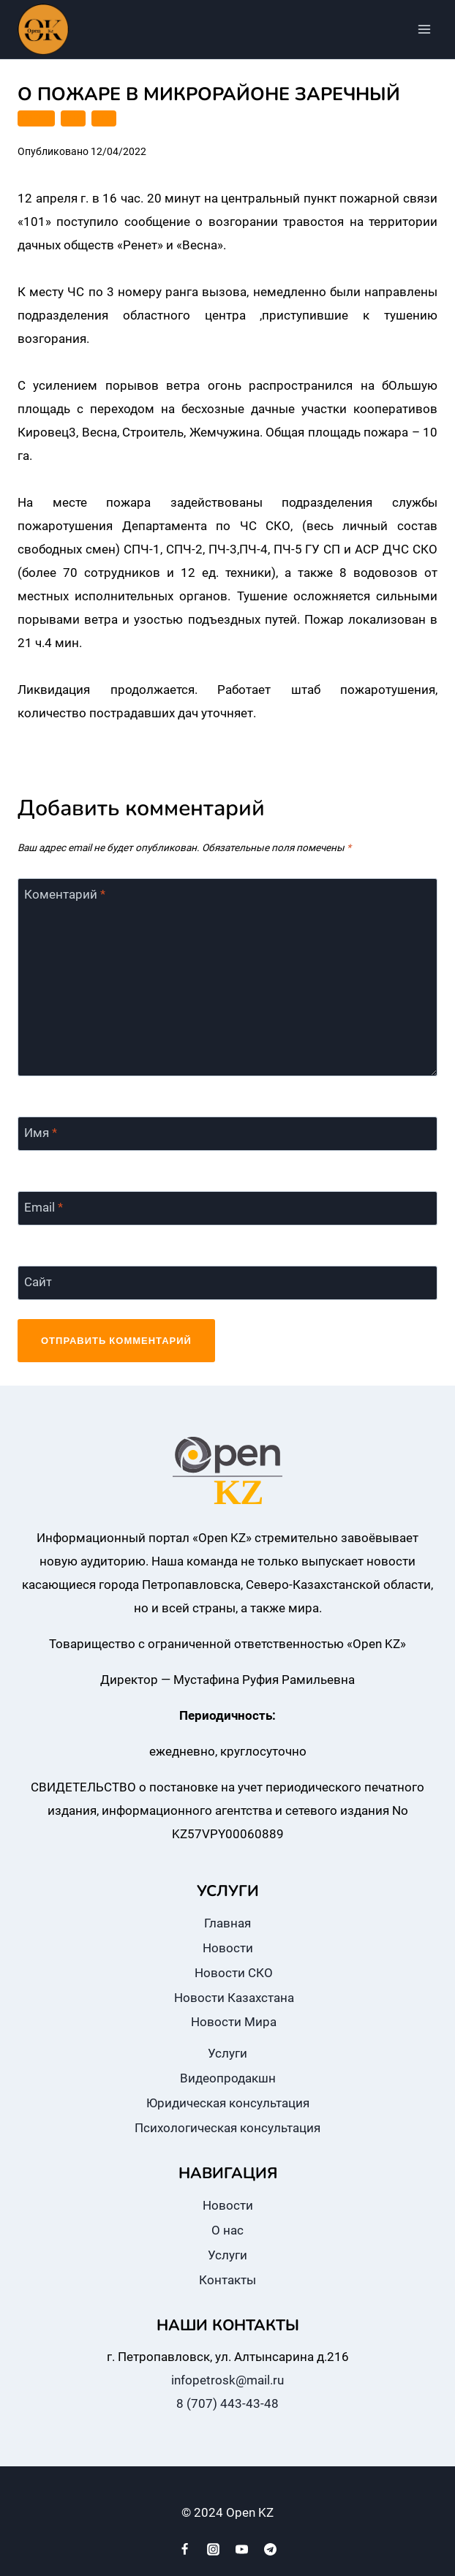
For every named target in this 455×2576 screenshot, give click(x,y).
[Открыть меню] (423, 29)
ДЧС (73, 118)
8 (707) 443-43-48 (227, 2403)
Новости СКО (234, 1972)
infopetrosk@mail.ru (227, 2380)
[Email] (227, 1208)
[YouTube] (242, 2549)
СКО (103, 118)
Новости (228, 1948)
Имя (40, 1132)
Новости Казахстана (234, 1997)
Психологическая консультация (227, 2127)
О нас (227, 2230)
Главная (227, 1923)
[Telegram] (270, 2549)
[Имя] (227, 1134)
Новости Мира (234, 2021)
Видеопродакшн (228, 2078)
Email (43, 1207)
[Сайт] (227, 1283)
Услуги (227, 2053)
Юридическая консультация (227, 2103)
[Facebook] (184, 2549)
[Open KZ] (43, 29)
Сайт (38, 1281)
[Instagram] (212, 2549)
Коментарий (64, 894)
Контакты (227, 2280)
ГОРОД (36, 118)
